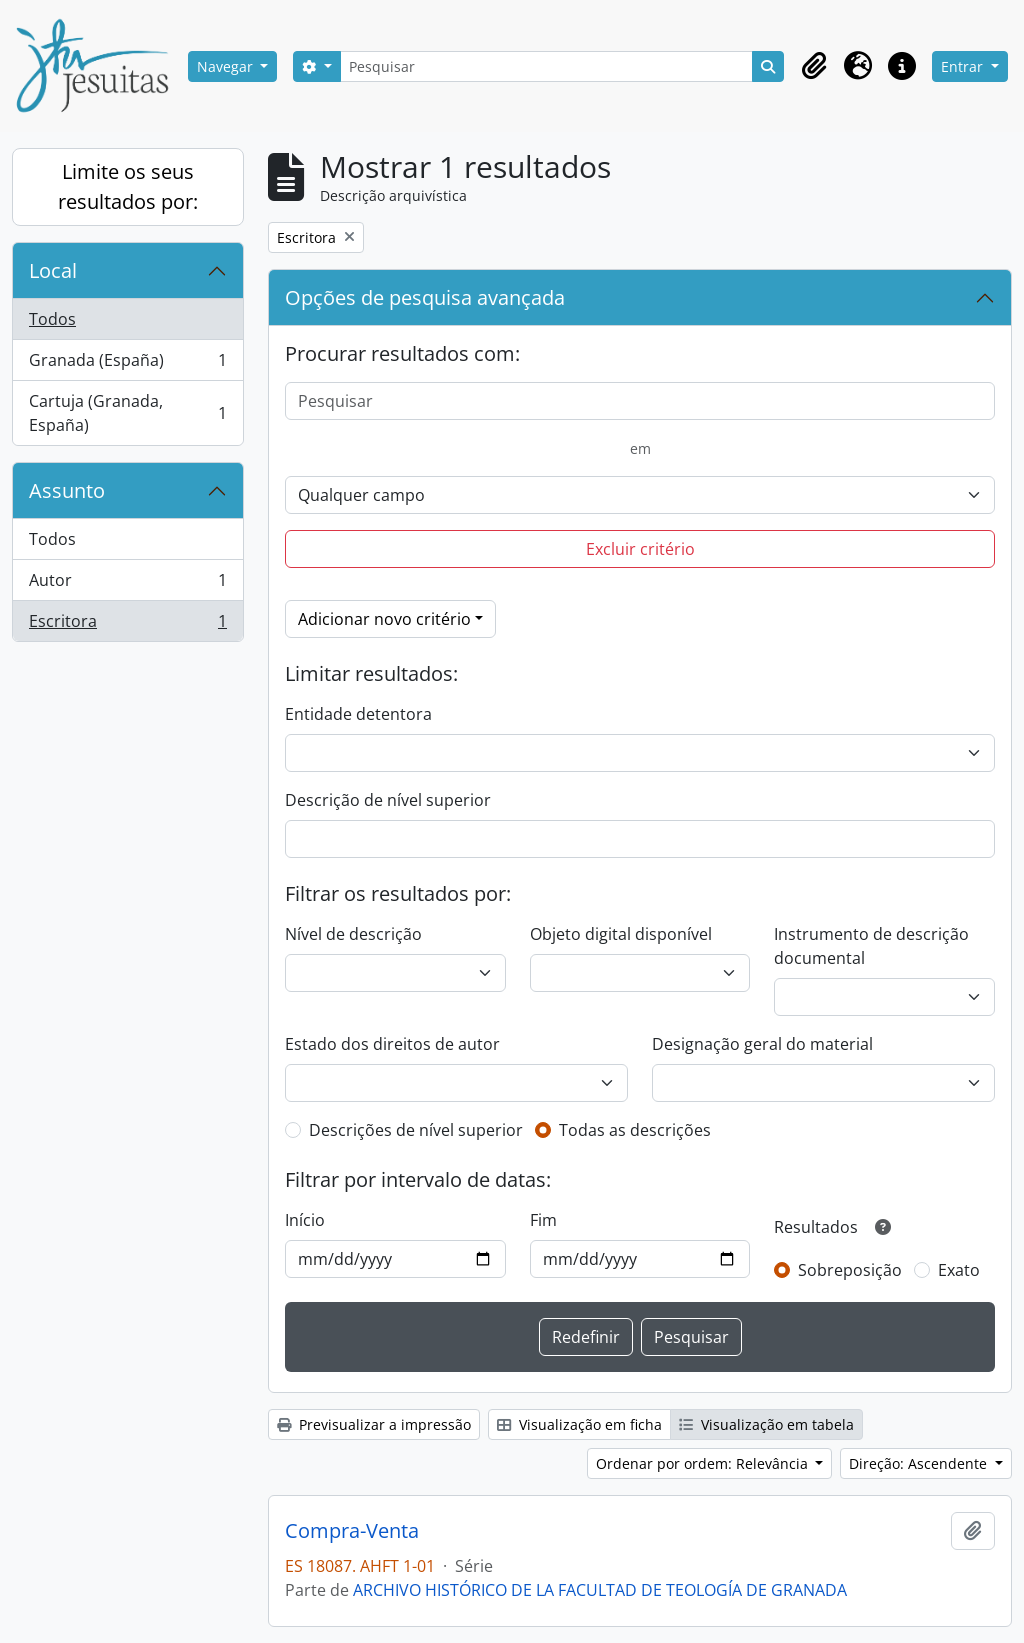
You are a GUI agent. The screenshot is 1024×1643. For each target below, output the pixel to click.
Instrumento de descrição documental (871, 946)
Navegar (227, 66)
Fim (543, 1220)
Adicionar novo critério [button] (384, 619)
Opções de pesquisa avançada (425, 297)
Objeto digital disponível (621, 934)
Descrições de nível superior (416, 1130)
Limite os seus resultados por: (128, 186)
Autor (127, 584)
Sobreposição (850, 1270)
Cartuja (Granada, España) (127, 413)
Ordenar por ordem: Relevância (704, 1463)
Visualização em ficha (579, 1424)
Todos (52, 319)
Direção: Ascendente (920, 1463)
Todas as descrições (635, 1130)
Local (53, 270)
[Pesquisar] (547, 66)
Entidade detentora (358, 714)
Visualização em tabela (766, 1424)
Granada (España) (127, 364)
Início (305, 1220)
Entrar (964, 66)
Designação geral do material (762, 1044)
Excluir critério (640, 549)
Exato (959, 1270)
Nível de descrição (353, 934)
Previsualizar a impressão (374, 1424)
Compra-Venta (352, 1531)
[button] (814, 66)
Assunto (67, 490)
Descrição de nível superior (388, 800)
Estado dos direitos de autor (392, 1044)
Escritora (127, 625)
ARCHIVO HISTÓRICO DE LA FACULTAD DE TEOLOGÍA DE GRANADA (600, 1590)
